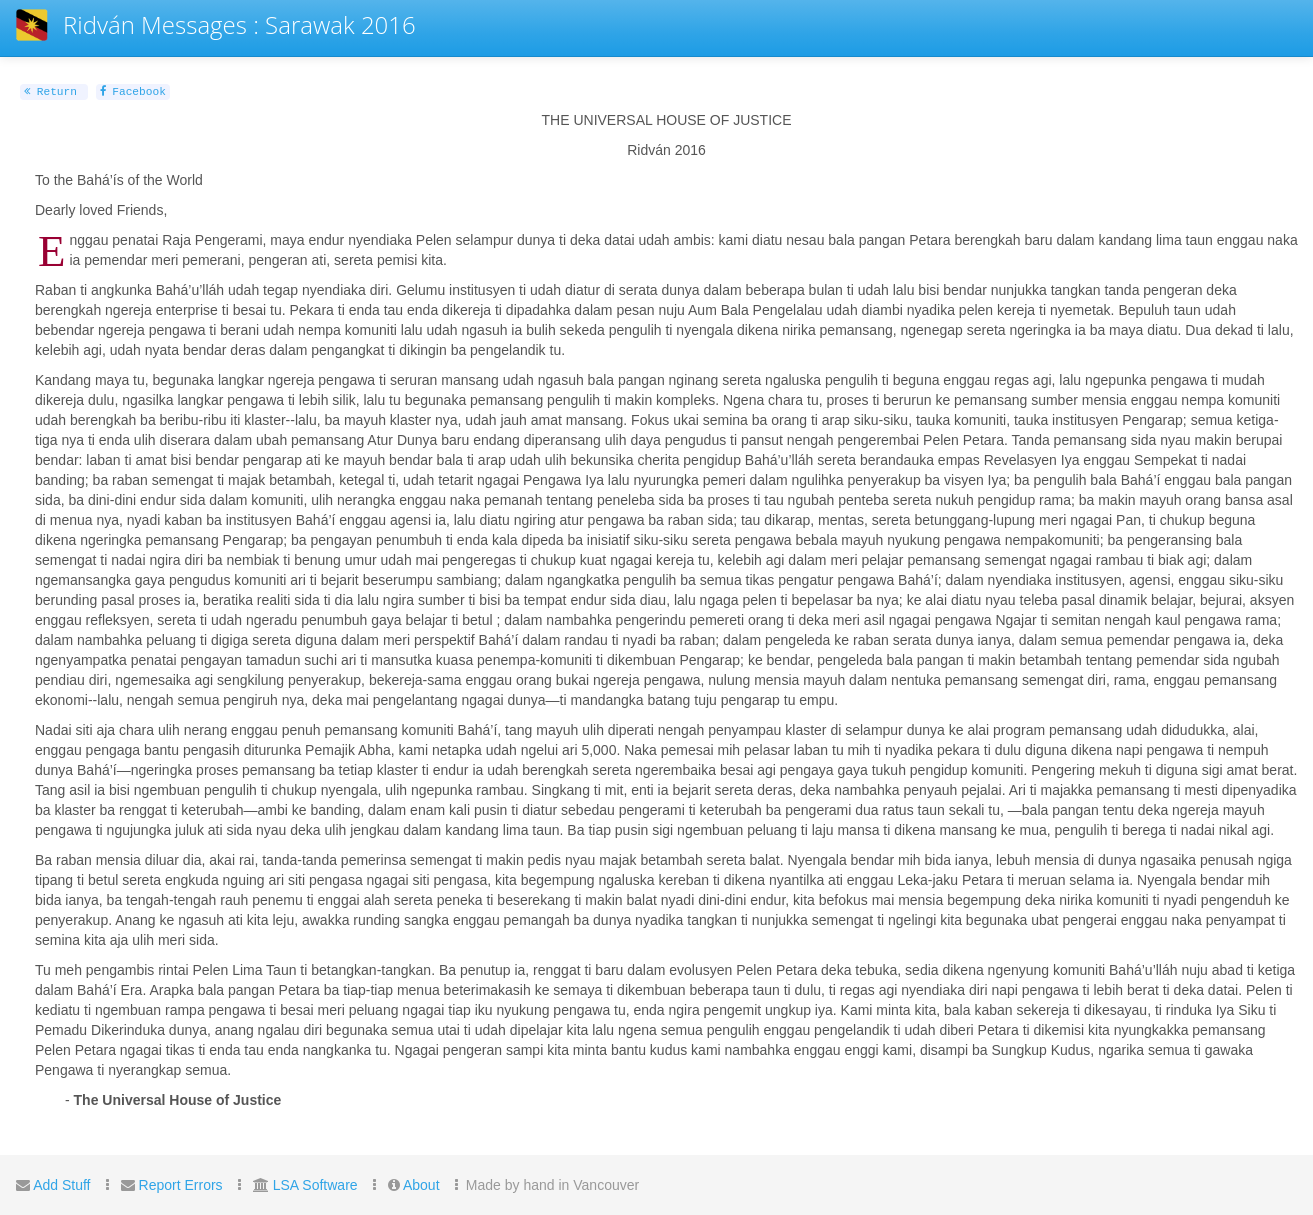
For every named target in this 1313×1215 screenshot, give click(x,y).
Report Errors (181, 1185)
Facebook (133, 92)
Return (50, 92)
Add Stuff (61, 1185)
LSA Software (315, 1185)
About (421, 1185)
